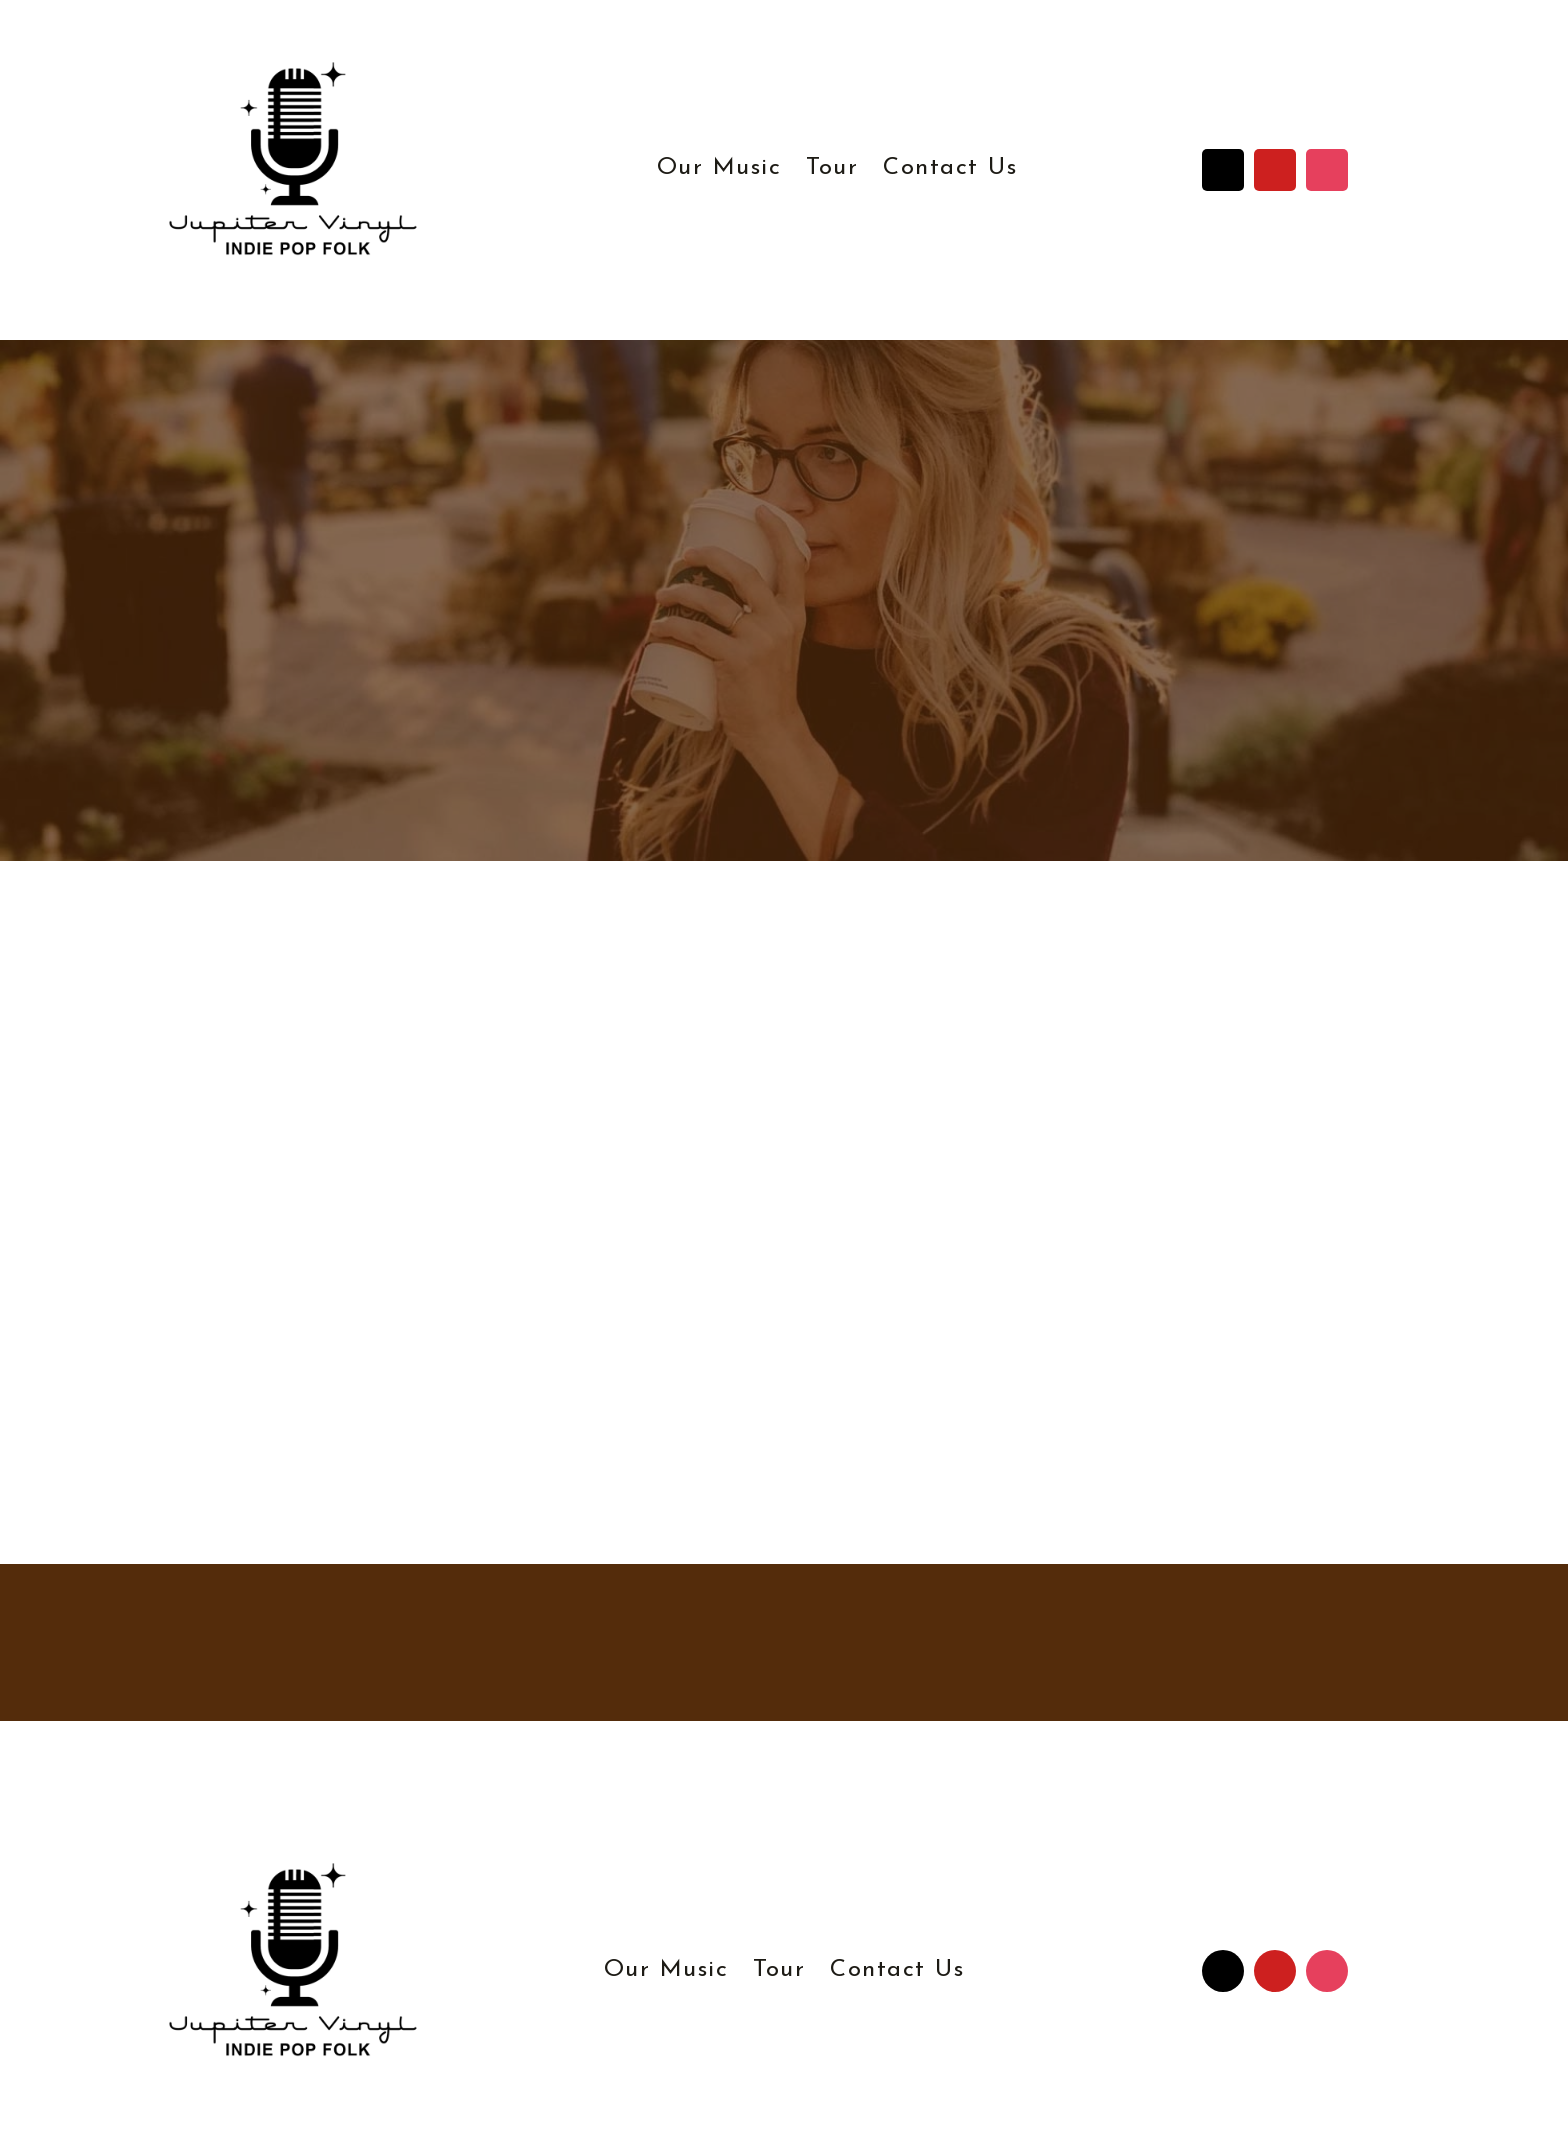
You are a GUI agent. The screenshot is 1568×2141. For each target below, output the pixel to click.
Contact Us (950, 168)
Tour (832, 168)
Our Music (719, 168)
